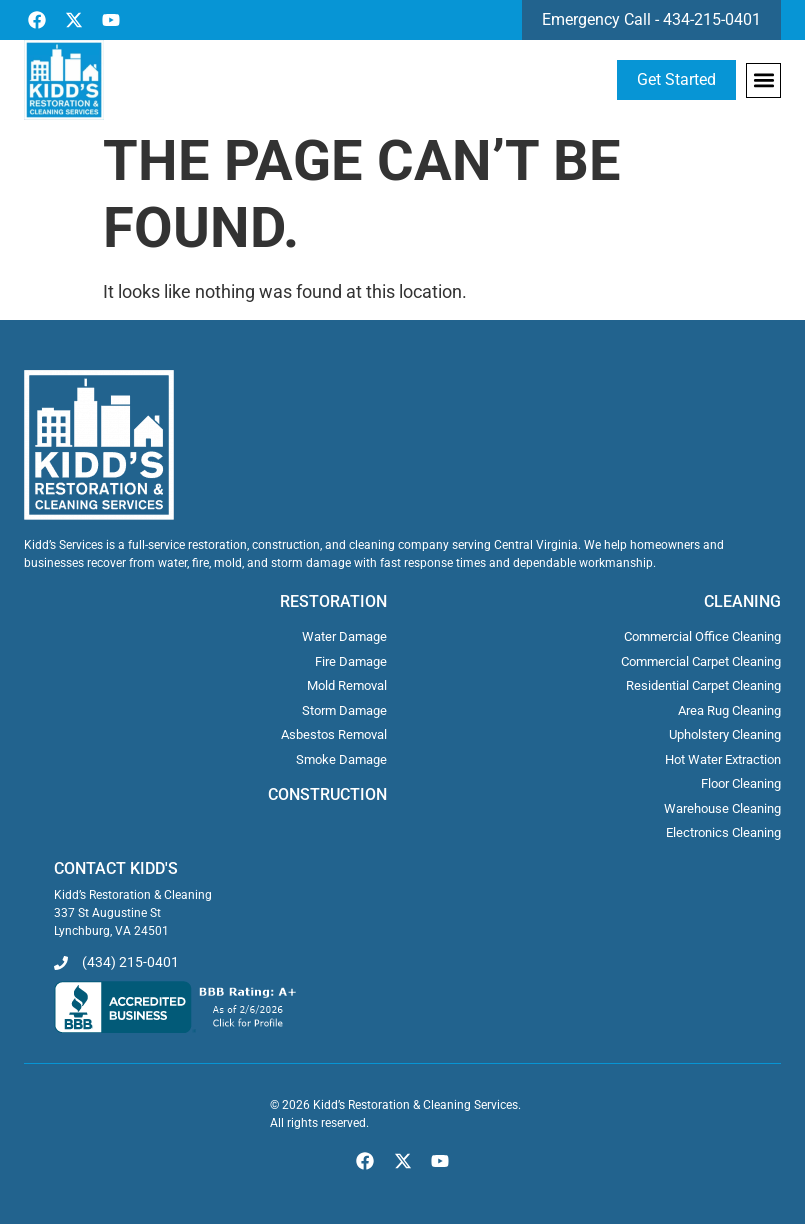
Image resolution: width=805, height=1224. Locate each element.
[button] (763, 80)
